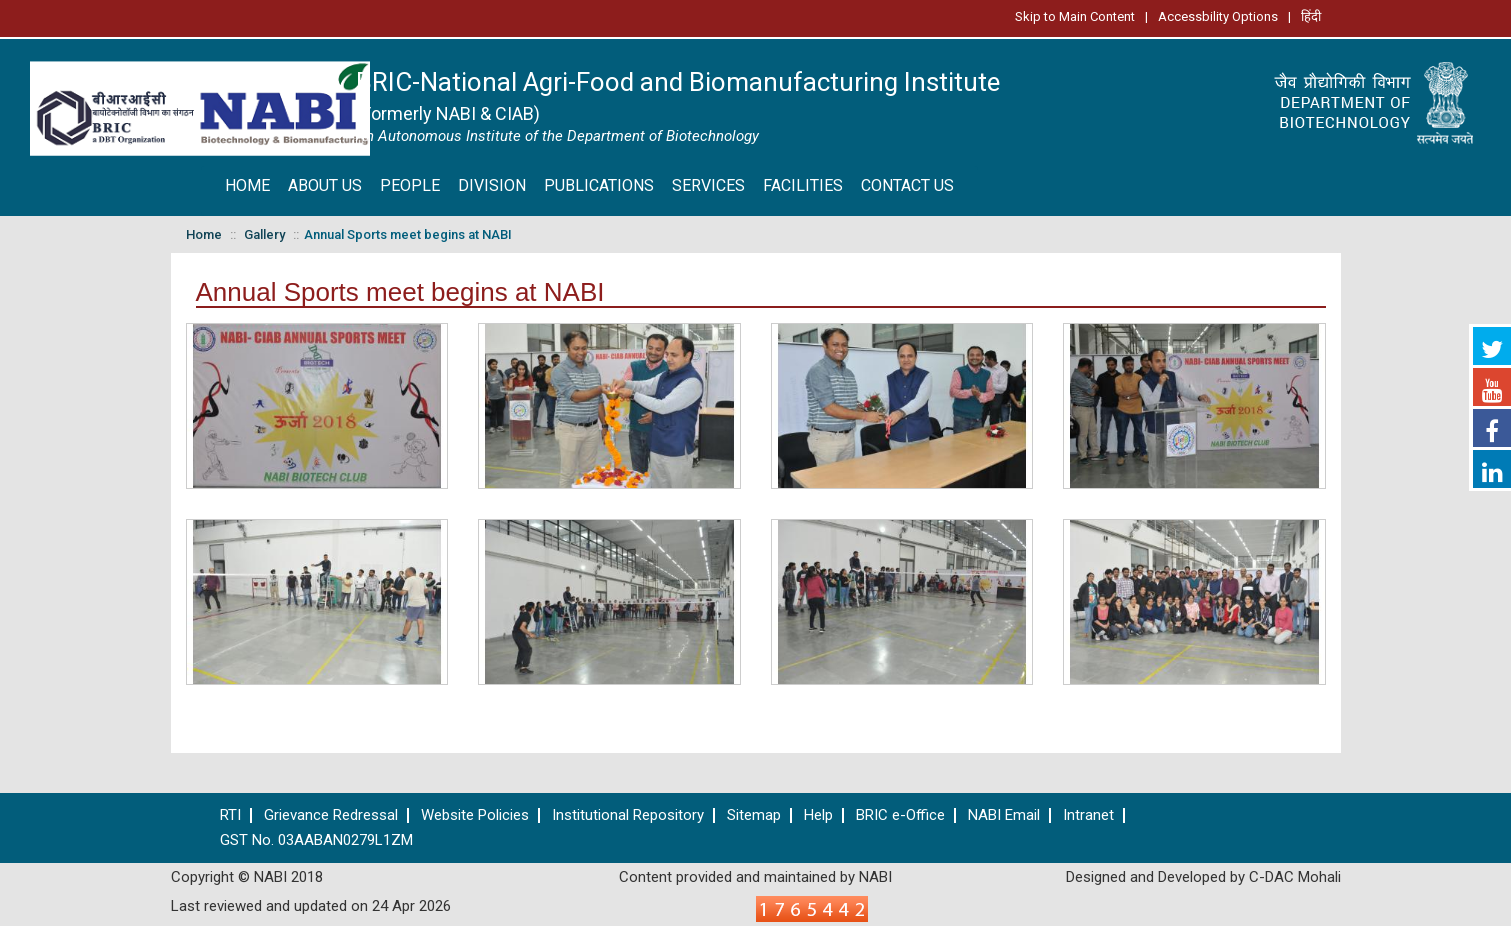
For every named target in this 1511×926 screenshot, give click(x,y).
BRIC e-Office (900, 815)
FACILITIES (803, 185)
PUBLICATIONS (599, 185)
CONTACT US (907, 185)
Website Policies (475, 815)
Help (818, 815)
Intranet (1088, 815)
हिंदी (1311, 16)
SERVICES (708, 185)
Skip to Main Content (1075, 16)
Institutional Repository (628, 815)
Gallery (264, 234)
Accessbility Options (1218, 16)
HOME (247, 185)
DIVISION (492, 185)
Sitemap (754, 815)
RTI (230, 815)
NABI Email (1004, 815)
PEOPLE (410, 185)
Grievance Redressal (331, 815)
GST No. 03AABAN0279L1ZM (316, 840)
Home (204, 234)
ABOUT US (325, 185)
